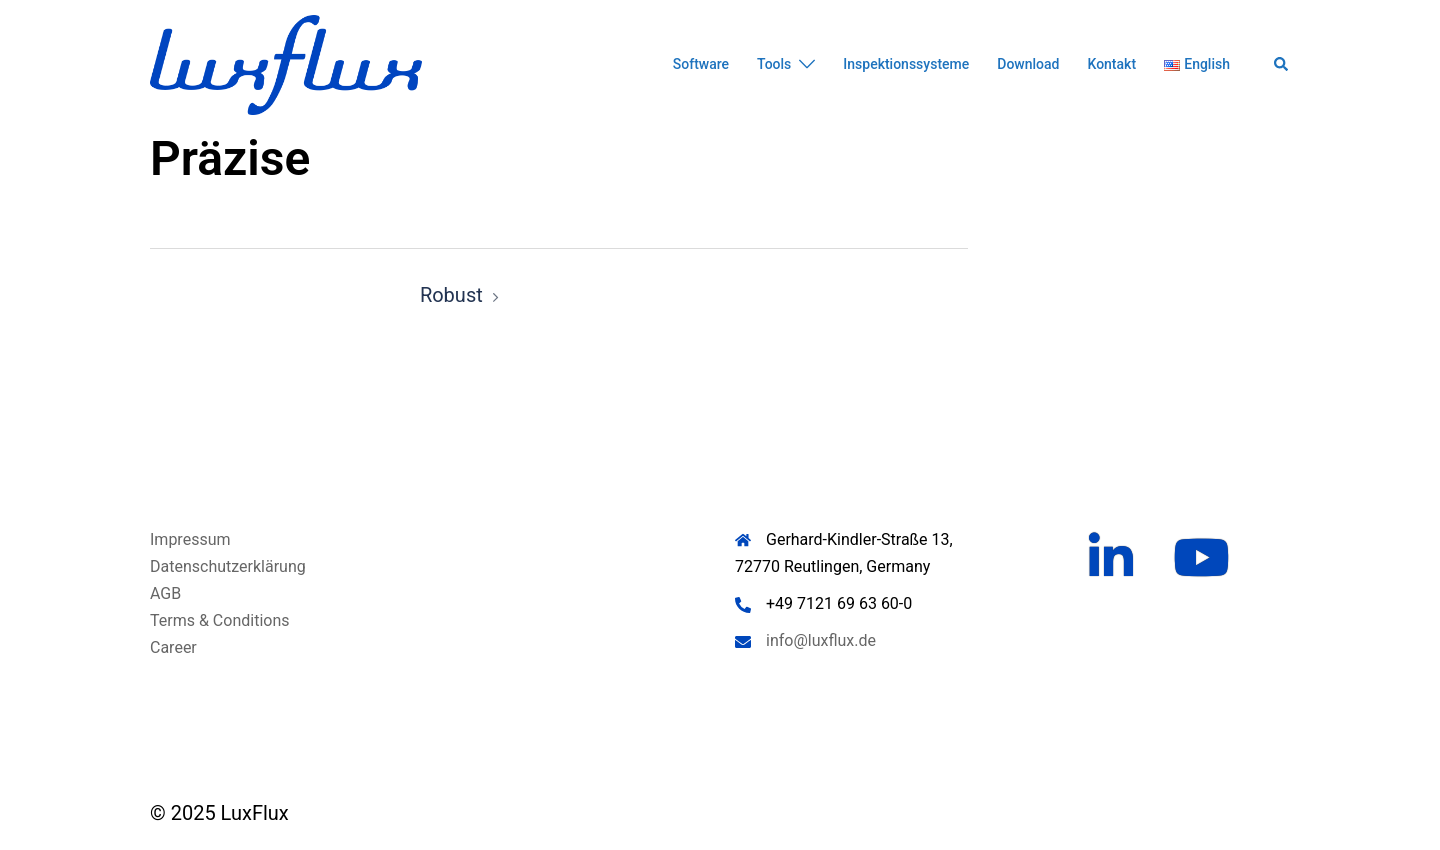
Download (1028, 64)
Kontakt (1111, 64)
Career (173, 647)
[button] (1282, 65)
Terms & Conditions (220, 620)
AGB (165, 593)
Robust (451, 295)
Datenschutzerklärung (228, 566)
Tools (774, 64)
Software (701, 64)
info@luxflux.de (821, 640)
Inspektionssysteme (906, 64)
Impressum (190, 539)
